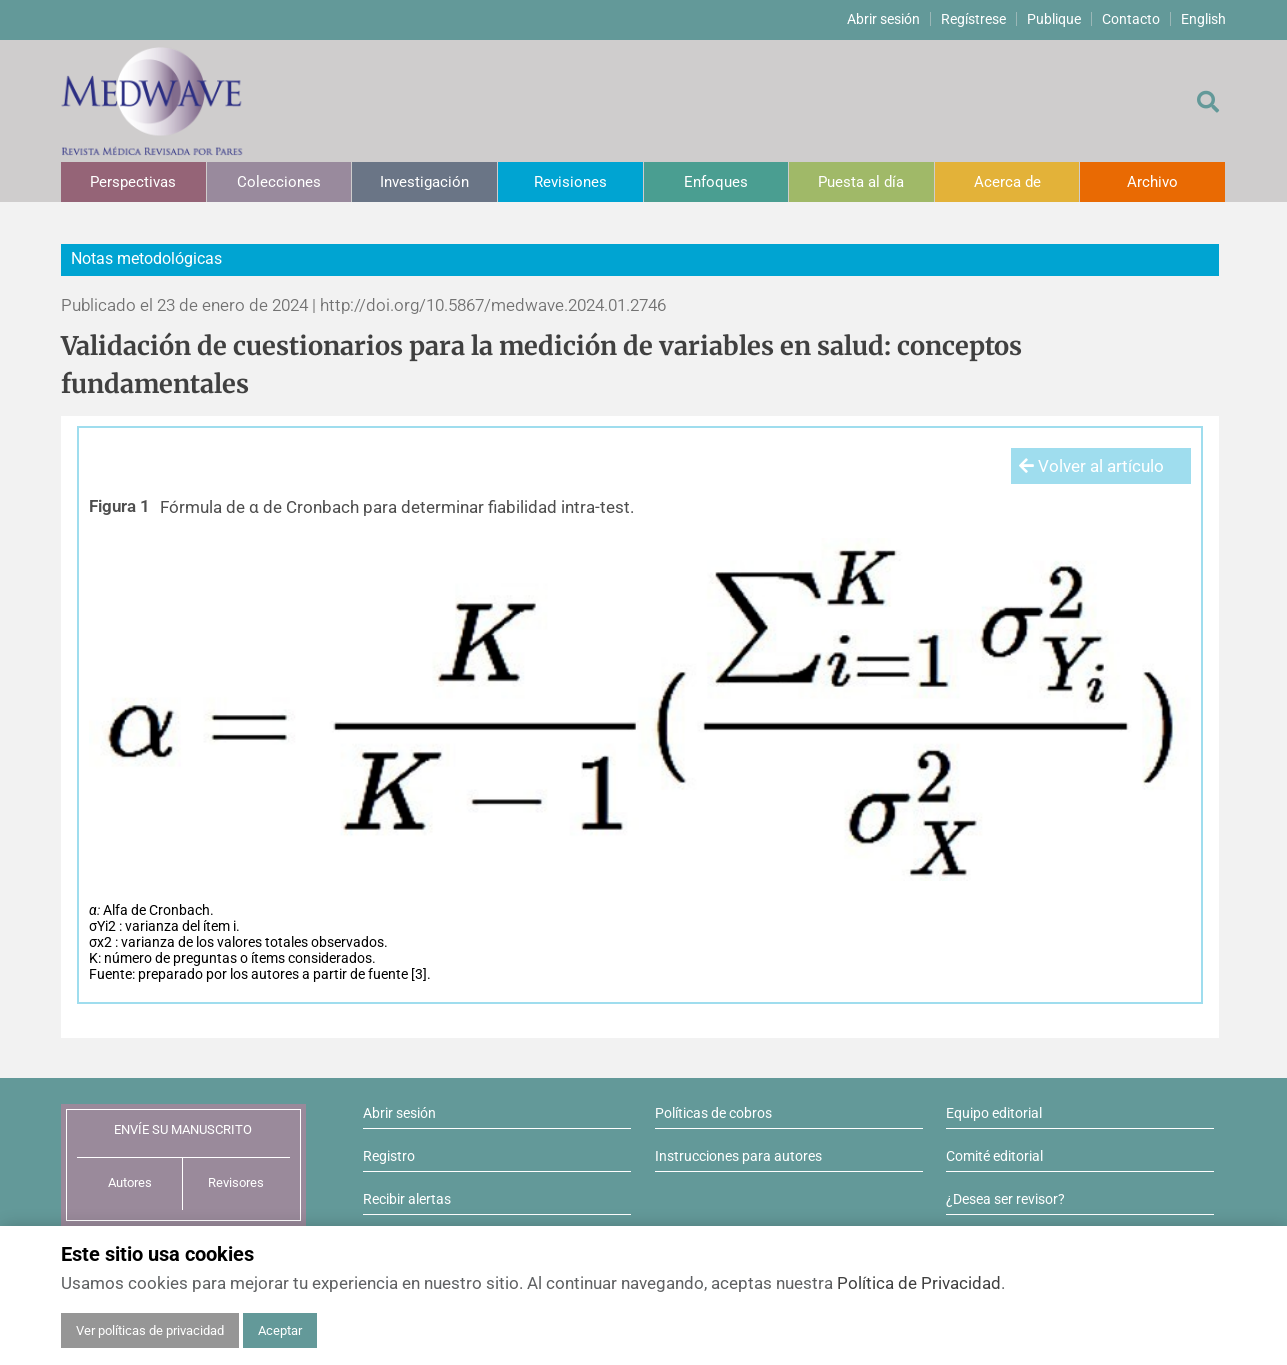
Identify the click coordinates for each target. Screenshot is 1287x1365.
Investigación (424, 182)
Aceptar (280, 1330)
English (1203, 19)
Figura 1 (119, 506)
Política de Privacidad (919, 1283)
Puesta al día (861, 182)
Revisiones (570, 182)
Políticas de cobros (713, 1113)
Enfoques (716, 182)
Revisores (236, 1182)
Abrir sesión (883, 19)
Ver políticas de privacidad (150, 1330)
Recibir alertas (407, 1199)
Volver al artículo (1091, 466)
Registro (389, 1156)
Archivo (1152, 182)
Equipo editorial (994, 1113)
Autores (130, 1182)
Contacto (1131, 19)
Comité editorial (994, 1156)
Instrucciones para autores (738, 1156)
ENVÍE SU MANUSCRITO (183, 1129)
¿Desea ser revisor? (1005, 1199)
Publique (1054, 19)
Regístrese (973, 19)
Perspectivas (133, 182)
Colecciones (279, 182)
